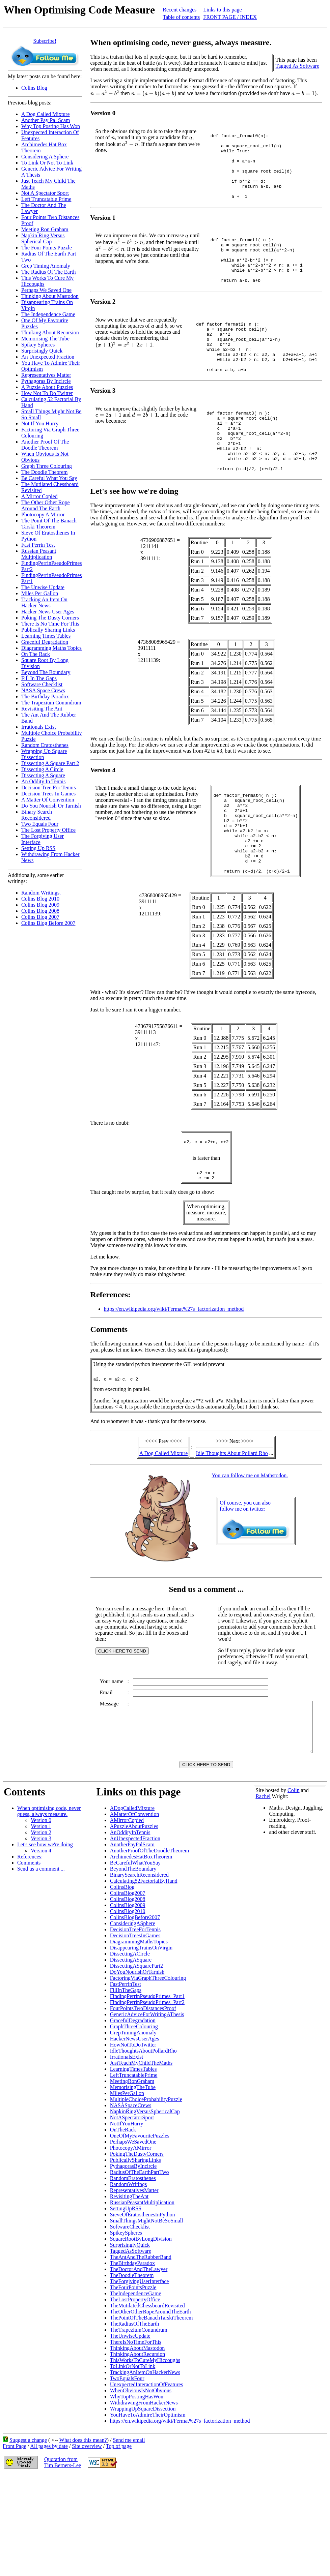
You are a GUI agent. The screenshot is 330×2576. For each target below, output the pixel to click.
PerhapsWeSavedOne (133, 2230)
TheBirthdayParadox (132, 2351)
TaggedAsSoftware (130, 2339)
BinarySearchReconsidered (139, 1963)
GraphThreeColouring (134, 2114)
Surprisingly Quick (41, 351)
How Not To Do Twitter (47, 393)
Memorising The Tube (45, 338)
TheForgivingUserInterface (139, 2369)
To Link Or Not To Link (47, 162)
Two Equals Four (39, 824)
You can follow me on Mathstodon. (251, 1548)
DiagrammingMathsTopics (139, 2029)
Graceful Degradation (44, 642)
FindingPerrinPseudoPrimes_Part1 (147, 2084)
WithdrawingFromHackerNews (144, 2490)
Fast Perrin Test (38, 545)
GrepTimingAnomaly (133, 2120)
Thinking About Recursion (50, 332)
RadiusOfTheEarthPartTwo (139, 2260)
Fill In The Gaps (39, 678)
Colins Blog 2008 (40, 911)
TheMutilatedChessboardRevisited (147, 2393)
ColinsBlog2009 (127, 1993)
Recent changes (179, 9)
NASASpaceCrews (131, 2193)
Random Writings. (41, 893)
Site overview (87, 2534)
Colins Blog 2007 (40, 917)
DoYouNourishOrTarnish (137, 2060)
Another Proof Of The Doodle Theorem (45, 445)
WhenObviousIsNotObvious (140, 2478)
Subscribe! (44, 41)
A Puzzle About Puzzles (47, 387)
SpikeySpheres (126, 2321)
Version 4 (41, 1938)
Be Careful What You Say (49, 478)
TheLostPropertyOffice (135, 2387)
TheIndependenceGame (135, 2381)
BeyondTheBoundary (133, 1957)
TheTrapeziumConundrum (138, 2418)
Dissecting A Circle (42, 769)
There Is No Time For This (50, 624)
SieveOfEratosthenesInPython (142, 2302)
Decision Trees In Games (48, 793)
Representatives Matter (46, 375)
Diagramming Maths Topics (51, 648)
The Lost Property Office (48, 830)
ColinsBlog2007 (127, 1981)
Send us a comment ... (41, 1957)
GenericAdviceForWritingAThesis (147, 2102)
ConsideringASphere (132, 2011)
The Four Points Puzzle (46, 247)
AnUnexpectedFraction (135, 1926)
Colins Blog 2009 (40, 905)
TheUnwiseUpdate (130, 2424)
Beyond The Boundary (45, 672)
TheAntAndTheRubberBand (140, 2345)
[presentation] (104, 93)
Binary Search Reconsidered (36, 815)
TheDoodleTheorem (132, 2363)
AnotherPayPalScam (132, 1932)
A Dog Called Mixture (45, 114)
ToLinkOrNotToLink (133, 2454)
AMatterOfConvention (134, 1902)
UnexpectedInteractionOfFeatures (146, 2472)
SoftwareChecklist (130, 2314)
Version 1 (41, 1914)
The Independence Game (48, 314)
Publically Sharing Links (48, 630)
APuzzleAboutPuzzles (134, 1914)
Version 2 (41, 1920)
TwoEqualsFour (127, 2466)
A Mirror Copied (39, 496)
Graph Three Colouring (46, 466)
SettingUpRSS (125, 2296)
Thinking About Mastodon (50, 296)
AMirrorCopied (127, 1908)
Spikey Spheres (38, 344)
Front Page (14, 2534)
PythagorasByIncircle (133, 2254)
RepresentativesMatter (134, 2278)
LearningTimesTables (133, 2157)
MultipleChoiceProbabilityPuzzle (146, 2187)
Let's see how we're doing (45, 1932)
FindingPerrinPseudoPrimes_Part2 (147, 2090)
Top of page (119, 2534)
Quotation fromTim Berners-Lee (62, 2550)
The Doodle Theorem (44, 472)
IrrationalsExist (126, 2145)
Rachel (262, 1884)
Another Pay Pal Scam (45, 120)
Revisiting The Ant (41, 708)
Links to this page (222, 9)
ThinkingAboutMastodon (137, 2436)
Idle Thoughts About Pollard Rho (233, 1526)
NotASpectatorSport (132, 2205)
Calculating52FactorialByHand (143, 1969)
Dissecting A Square (43, 775)
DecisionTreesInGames (135, 2023)
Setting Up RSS (38, 848)
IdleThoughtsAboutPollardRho (143, 2139)
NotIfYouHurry (126, 2211)
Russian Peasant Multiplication (38, 554)
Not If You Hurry (39, 423)
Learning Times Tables (46, 636)
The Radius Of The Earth (48, 272)
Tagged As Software (300, 66)
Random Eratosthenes (44, 745)
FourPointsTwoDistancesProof (143, 2096)
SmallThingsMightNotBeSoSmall (146, 2308)
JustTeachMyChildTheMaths (141, 2151)
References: (30, 1944)
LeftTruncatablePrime (134, 2163)
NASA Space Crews (43, 690)
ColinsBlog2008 (127, 1987)
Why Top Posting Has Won (50, 126)
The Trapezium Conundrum (51, 702)
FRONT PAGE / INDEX (230, 17)
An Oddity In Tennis (43, 781)
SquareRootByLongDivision (141, 2327)
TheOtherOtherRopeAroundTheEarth (150, 2399)
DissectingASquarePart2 (136, 2054)
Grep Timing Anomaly (45, 266)
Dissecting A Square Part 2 (50, 763)
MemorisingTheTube (133, 2175)
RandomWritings (128, 2272)
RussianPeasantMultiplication (142, 2290)
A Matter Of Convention (47, 799)
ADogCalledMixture (132, 1896)
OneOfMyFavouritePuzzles (139, 2223)
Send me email (129, 2528)
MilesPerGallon (127, 2181)
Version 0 (41, 1908)
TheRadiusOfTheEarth (134, 2412)
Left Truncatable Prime (46, 199)
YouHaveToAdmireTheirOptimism (148, 2503)
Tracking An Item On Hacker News (44, 602)
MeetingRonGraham (132, 2169)
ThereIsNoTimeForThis (135, 2430)
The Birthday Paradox (45, 696)
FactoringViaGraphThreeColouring (148, 2066)
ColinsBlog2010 (127, 1999)
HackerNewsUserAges (134, 2126)
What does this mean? (83, 2528)
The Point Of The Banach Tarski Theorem (49, 523)
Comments (28, 1950)
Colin (293, 1878)
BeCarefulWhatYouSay (135, 1950)
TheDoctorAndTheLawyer (139, 2357)
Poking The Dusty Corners (50, 617)
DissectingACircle (130, 2041)
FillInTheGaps (125, 2078)
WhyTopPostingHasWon (136, 2484)
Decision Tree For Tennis (48, 787)
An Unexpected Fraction (47, 357)
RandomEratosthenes (133, 2266)
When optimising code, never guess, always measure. (49, 1899)
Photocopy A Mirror (43, 514)
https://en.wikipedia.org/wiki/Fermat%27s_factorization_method (174, 1380)
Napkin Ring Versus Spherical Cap (43, 238)
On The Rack (35, 654)
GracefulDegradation (133, 2108)
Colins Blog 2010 (40, 899)
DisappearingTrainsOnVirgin (141, 2035)
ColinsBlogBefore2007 (135, 2005)
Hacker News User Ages (47, 611)
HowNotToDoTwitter (133, 2132)
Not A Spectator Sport (45, 193)
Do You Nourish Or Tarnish (51, 806)
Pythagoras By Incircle (46, 381)
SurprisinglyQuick (130, 2333)
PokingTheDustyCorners (137, 2242)
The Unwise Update (42, 587)
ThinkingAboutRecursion (137, 2442)
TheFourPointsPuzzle (133, 2375)
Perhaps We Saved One (46, 290)
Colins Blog (34, 88)
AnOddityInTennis (130, 1920)
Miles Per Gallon (39, 593)
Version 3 (41, 1926)
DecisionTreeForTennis (135, 2017)
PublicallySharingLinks (135, 2248)
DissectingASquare (131, 2048)
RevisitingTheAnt (129, 2284)
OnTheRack (123, 2217)
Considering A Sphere (44, 156)
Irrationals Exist (38, 727)
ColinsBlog (122, 1975)
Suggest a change (28, 2528)
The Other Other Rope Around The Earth (45, 505)
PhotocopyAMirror (131, 2236)
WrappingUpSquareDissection (143, 2496)
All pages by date (49, 2534)
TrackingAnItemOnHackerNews (145, 2460)
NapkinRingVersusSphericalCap (145, 2199)
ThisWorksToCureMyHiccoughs (145, 2448)
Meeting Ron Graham (44, 229)
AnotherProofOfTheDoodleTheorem (149, 1938)
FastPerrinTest (125, 2072)
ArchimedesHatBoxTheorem (141, 1944)
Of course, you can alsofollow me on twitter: (246, 1578)
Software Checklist (41, 684)
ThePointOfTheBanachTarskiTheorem (151, 2405)
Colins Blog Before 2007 (48, 923)
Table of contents (181, 17)
